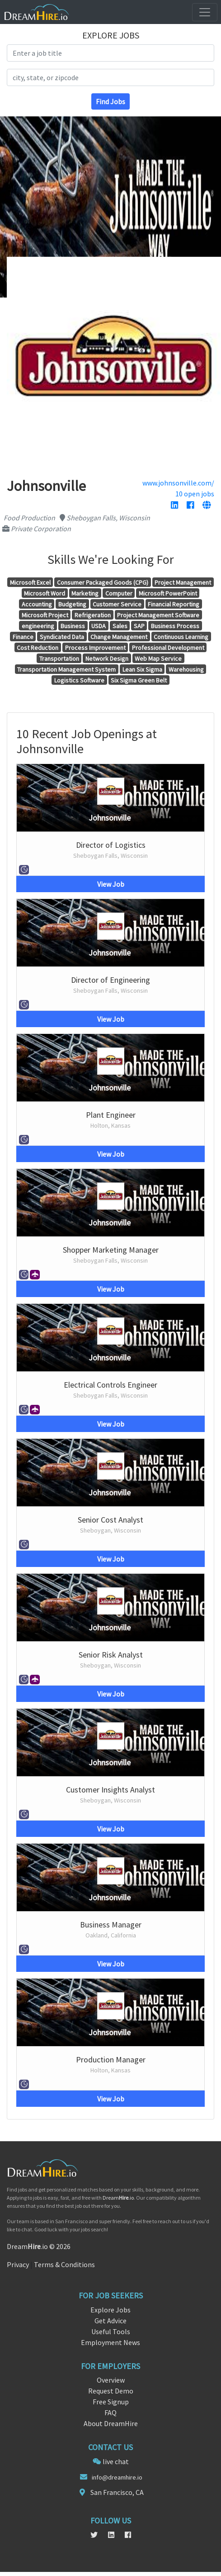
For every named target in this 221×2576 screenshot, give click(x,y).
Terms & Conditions (64, 2264)
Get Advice (110, 2320)
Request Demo (110, 2390)
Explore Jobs (110, 2309)
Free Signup (111, 2401)
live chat (116, 2461)
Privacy (18, 2264)
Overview (111, 2379)
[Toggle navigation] (204, 12)
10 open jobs (194, 493)
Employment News (110, 2342)
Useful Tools (110, 2331)
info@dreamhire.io (117, 2477)
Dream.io (118, 2197)
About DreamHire (111, 2423)
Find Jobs (110, 101)
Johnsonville (110, 817)
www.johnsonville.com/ (178, 482)
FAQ (110, 2412)
